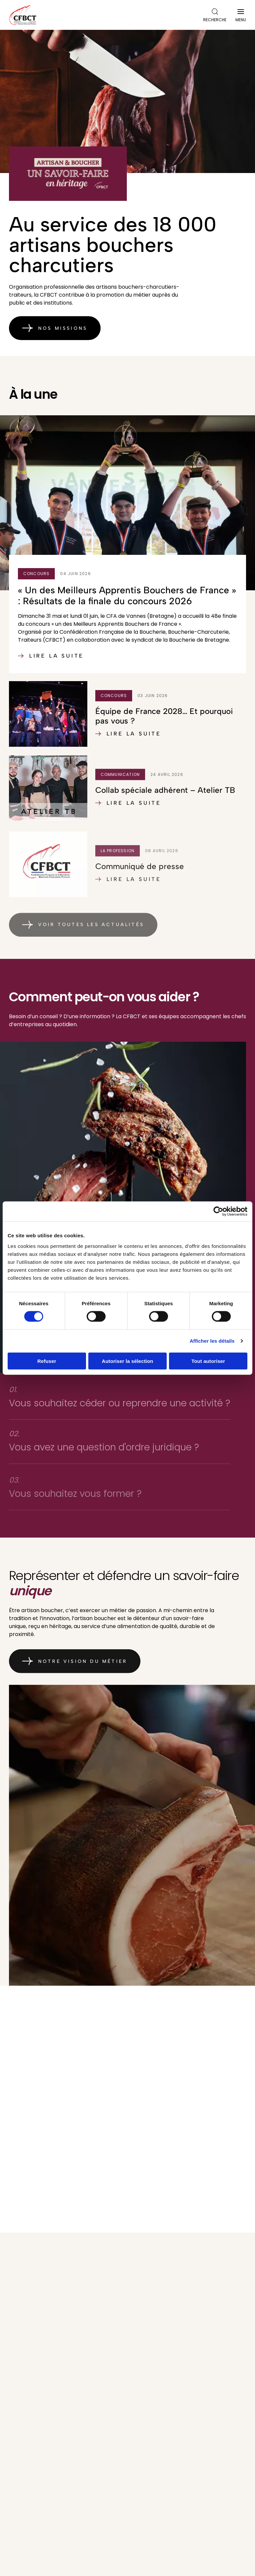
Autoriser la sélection (127, 1361)
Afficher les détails (212, 1341)
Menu (240, 17)
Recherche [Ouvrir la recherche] (214, 15)
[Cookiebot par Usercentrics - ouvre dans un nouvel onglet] (218, 1211)
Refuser (47, 1361)
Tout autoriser (208, 1361)
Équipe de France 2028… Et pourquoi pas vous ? (164, 729)
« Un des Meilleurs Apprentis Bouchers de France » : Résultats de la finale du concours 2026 (127, 609)
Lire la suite (51, 670)
